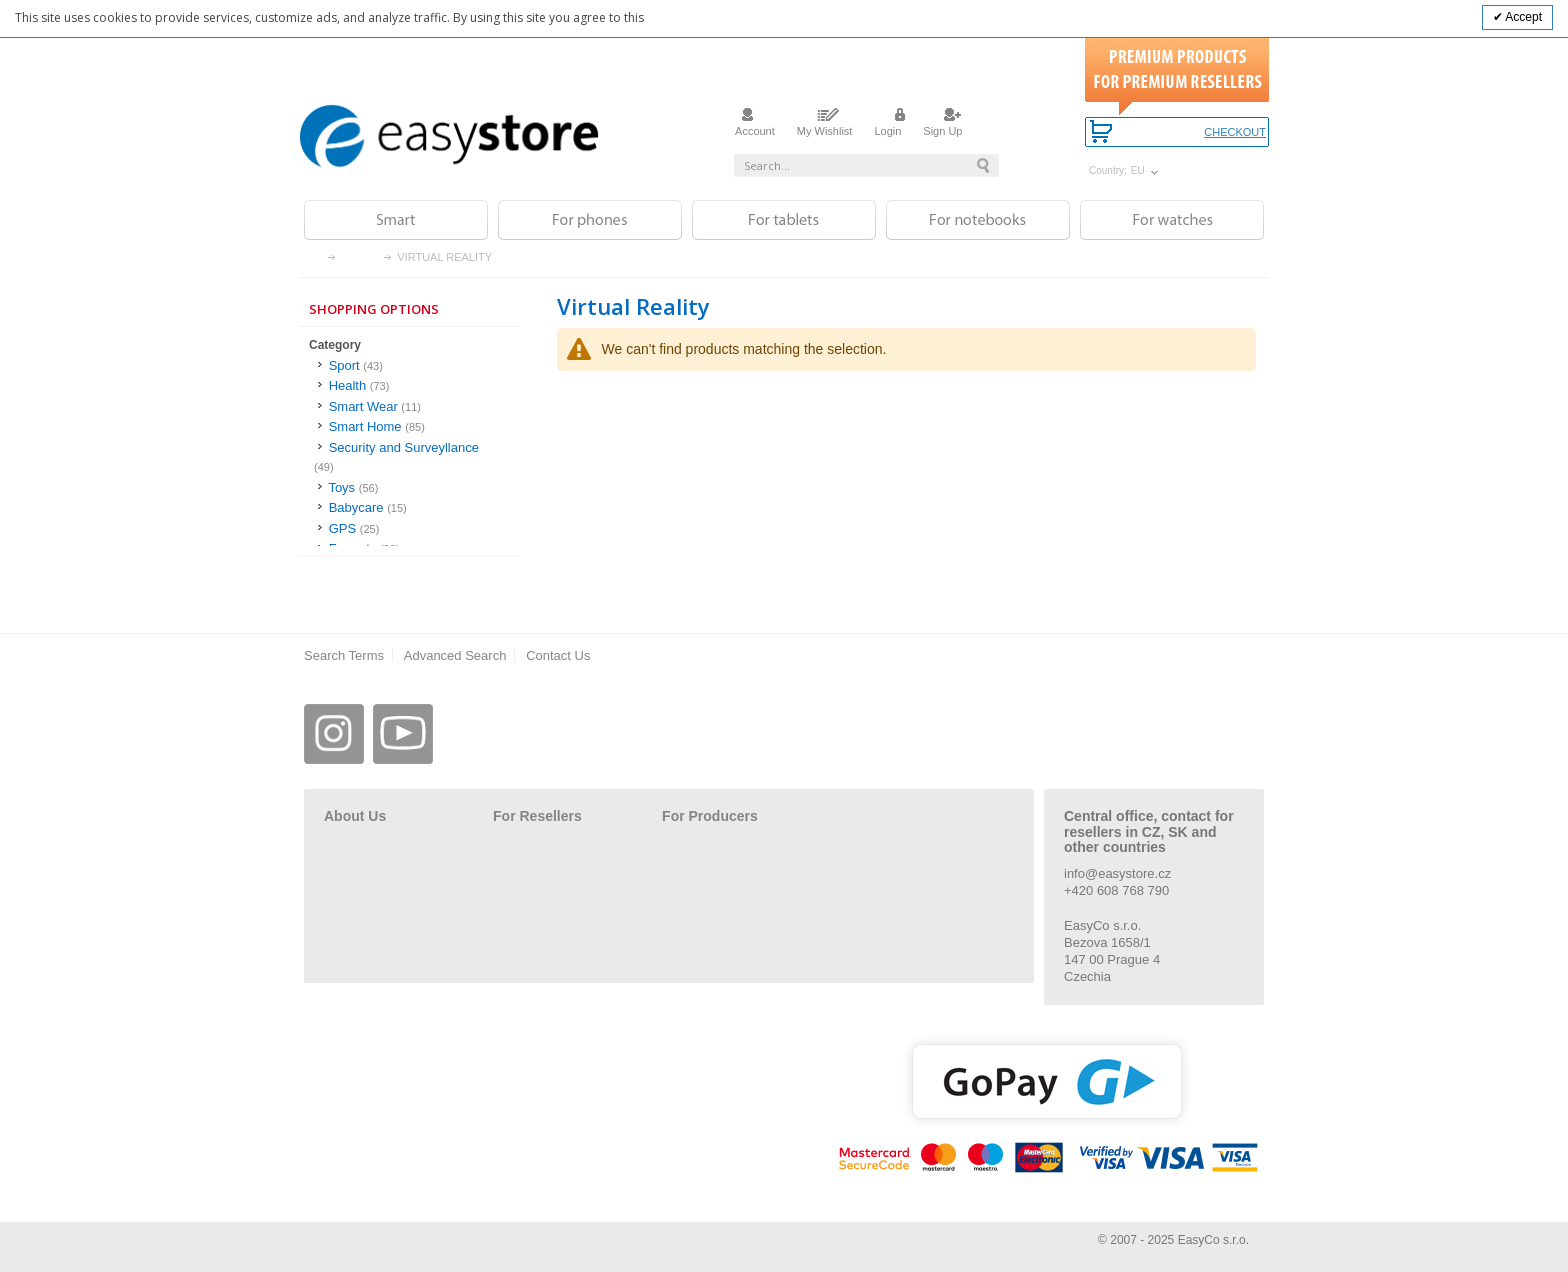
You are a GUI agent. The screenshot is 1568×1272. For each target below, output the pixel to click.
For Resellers (537, 816)
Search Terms (344, 655)
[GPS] (409, 529)
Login (887, 125)
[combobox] (866, 165)
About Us (355, 816)
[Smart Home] (409, 427)
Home (316, 257)
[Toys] (409, 488)
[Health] (409, 386)
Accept (1522, 17)
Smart (360, 257)
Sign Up (942, 125)
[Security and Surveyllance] (409, 458)
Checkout (1235, 132)
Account (755, 125)
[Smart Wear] (409, 407)
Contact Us (558, 655)
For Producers (710, 816)
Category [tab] (335, 345)
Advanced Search (455, 655)
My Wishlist (825, 125)
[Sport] (409, 366)
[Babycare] (409, 508)
